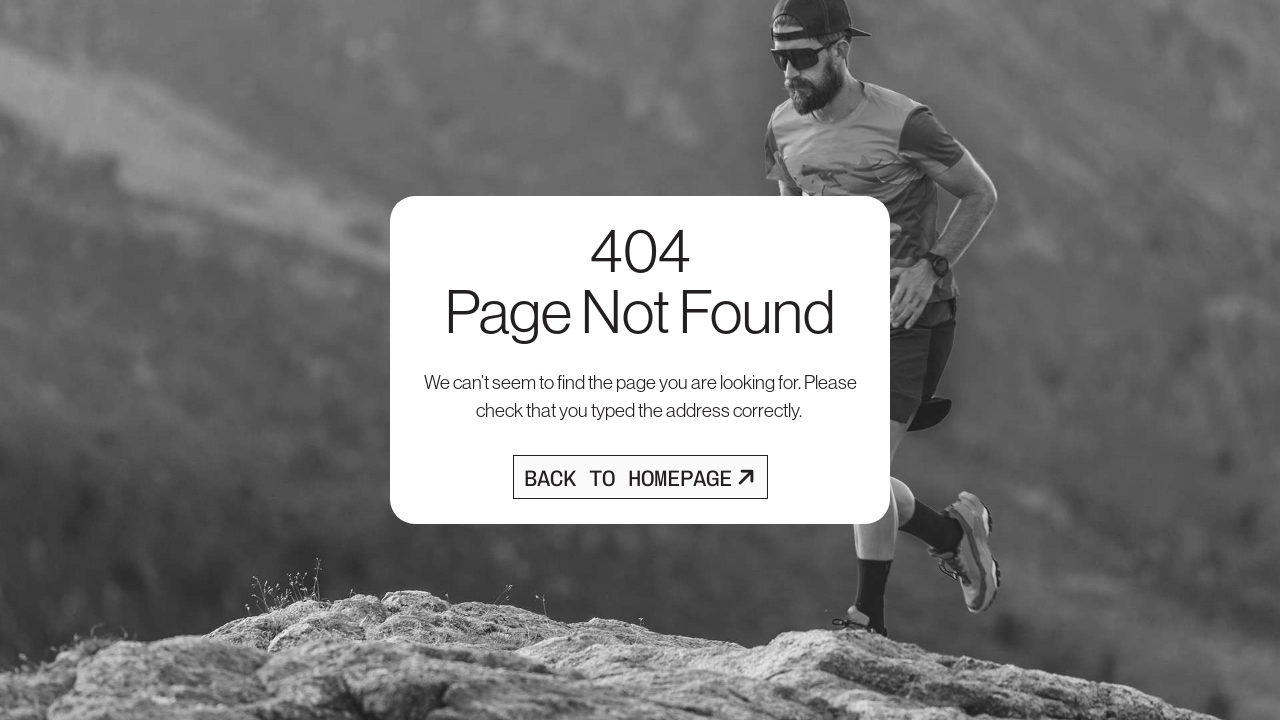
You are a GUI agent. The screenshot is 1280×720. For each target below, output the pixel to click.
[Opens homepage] (640, 477)
